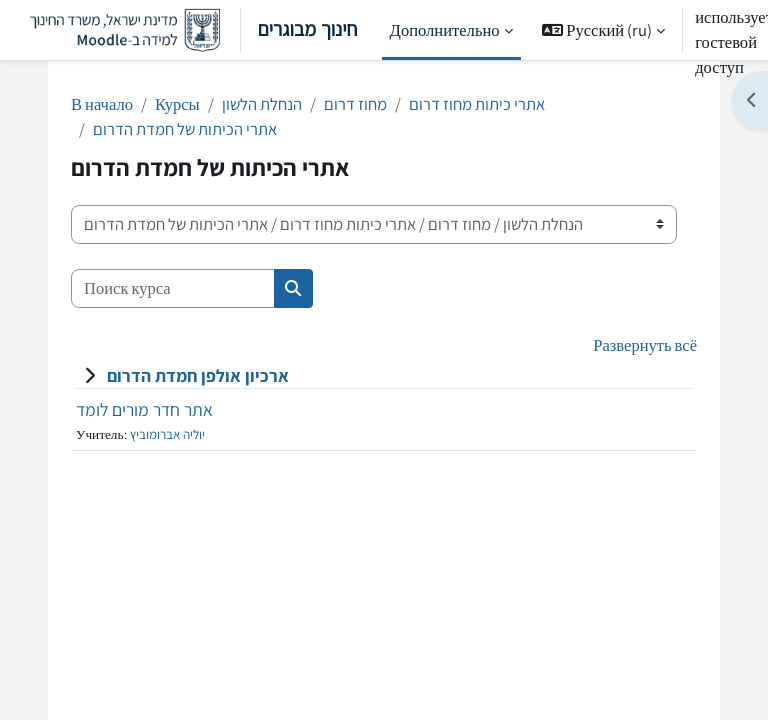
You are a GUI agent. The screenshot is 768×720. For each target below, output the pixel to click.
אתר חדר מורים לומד (144, 409)
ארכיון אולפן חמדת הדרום (198, 375)
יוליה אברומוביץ (167, 434)
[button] (604, 30)
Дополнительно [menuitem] (445, 30)
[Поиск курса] (173, 288)
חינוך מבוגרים (187, 30)
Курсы (177, 104)
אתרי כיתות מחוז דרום (477, 104)
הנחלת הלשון (262, 104)
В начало (102, 104)
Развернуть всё (645, 345)
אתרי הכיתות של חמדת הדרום (185, 129)
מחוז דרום (355, 104)
